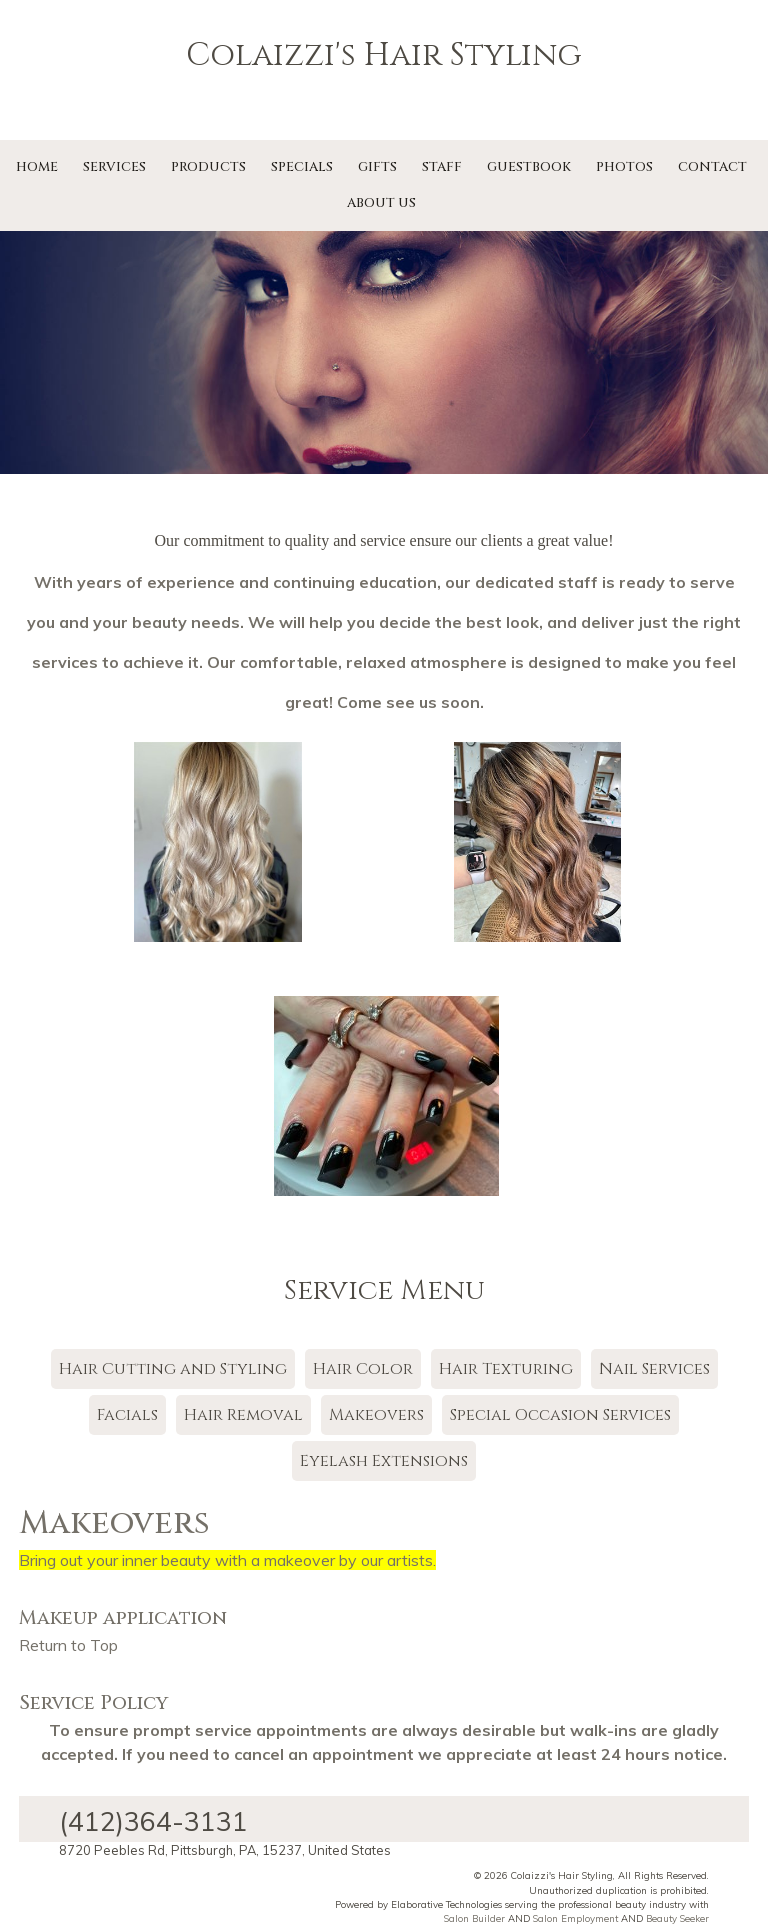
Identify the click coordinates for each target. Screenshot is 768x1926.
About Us (381, 203)
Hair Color (363, 1369)
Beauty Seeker (677, 1918)
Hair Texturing (506, 1369)
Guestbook (529, 167)
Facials (127, 1415)
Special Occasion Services (560, 1415)
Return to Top (68, 1645)
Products (208, 167)
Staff (442, 167)
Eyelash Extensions (384, 1461)
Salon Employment (575, 1918)
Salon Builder (474, 1918)
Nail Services (654, 1369)
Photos (624, 167)
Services (114, 167)
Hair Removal (243, 1415)
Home (37, 167)
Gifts (377, 167)
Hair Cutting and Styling (173, 1369)
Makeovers (376, 1415)
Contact (712, 167)
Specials (302, 167)
